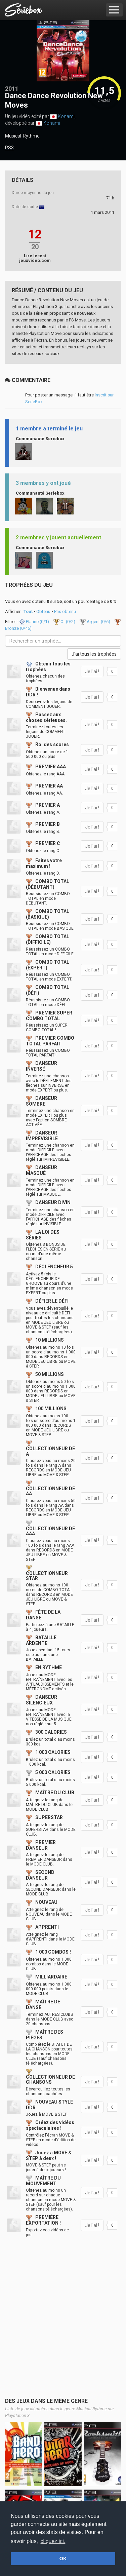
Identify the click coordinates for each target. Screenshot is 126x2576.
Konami (66, 116)
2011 (11, 88)
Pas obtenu (65, 611)
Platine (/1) (34, 621)
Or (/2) (64, 621)
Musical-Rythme (22, 136)
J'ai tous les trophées (94, 654)
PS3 (9, 147)
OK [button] (63, 2558)
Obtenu (43, 611)
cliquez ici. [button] (53, 2541)
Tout (28, 611)
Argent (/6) (95, 621)
